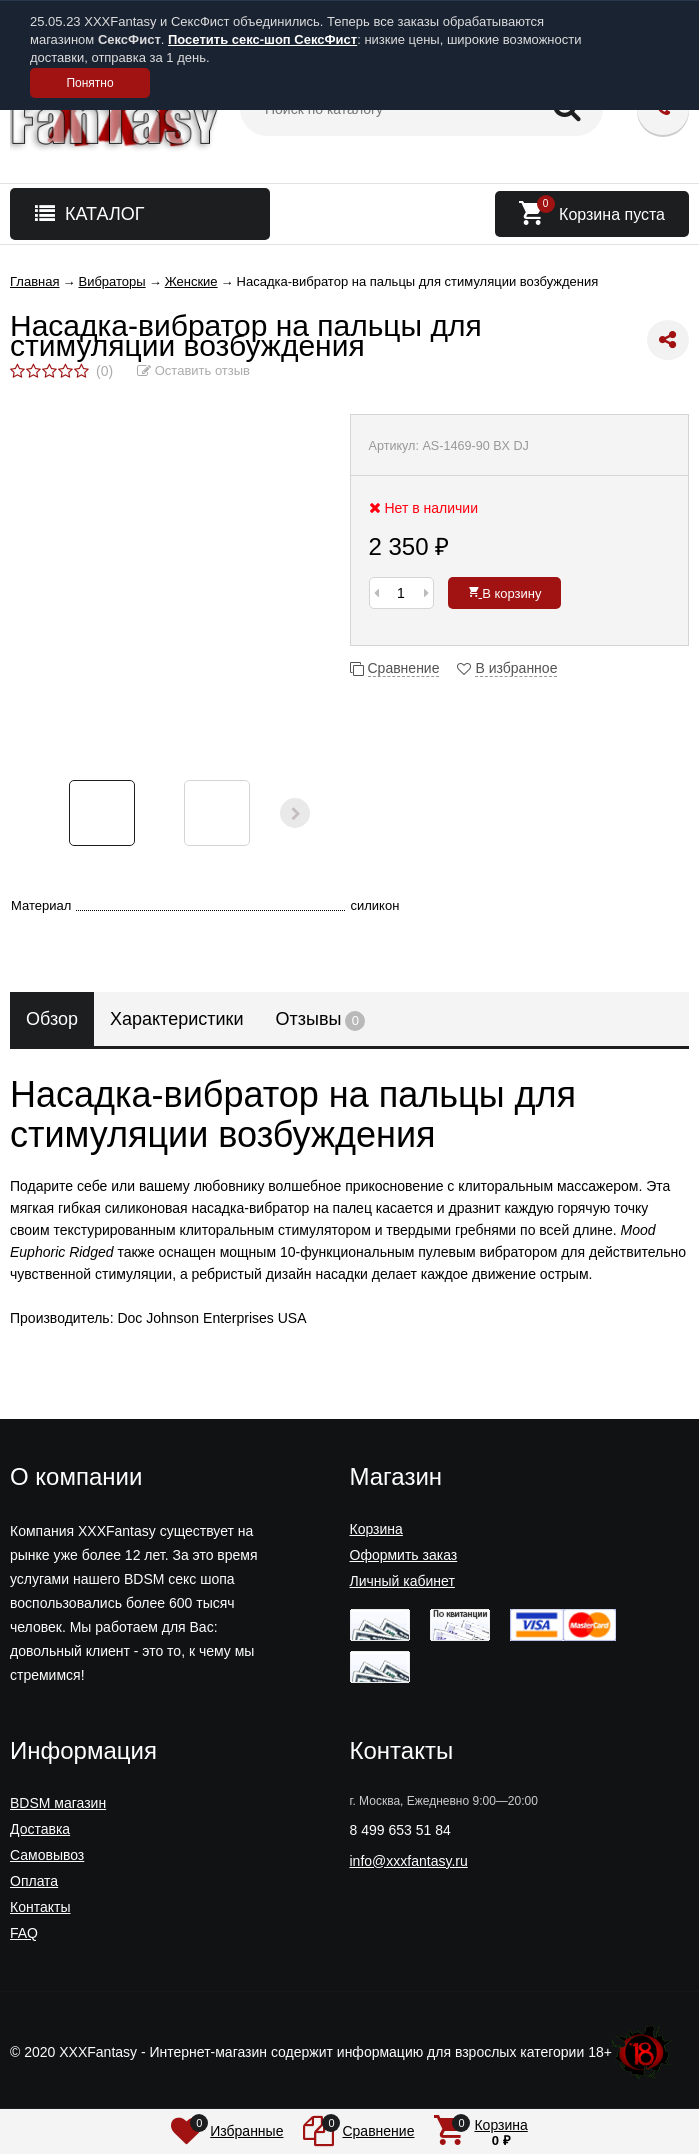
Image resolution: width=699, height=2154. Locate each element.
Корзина (376, 1529)
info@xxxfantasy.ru (409, 1861)
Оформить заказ (404, 1555)
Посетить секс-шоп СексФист (262, 39)
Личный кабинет (402, 1581)
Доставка (40, 1829)
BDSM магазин (58, 1803)
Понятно (89, 83)
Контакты (40, 1907)
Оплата (34, 1881)
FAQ (24, 1933)
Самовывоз (47, 1855)
